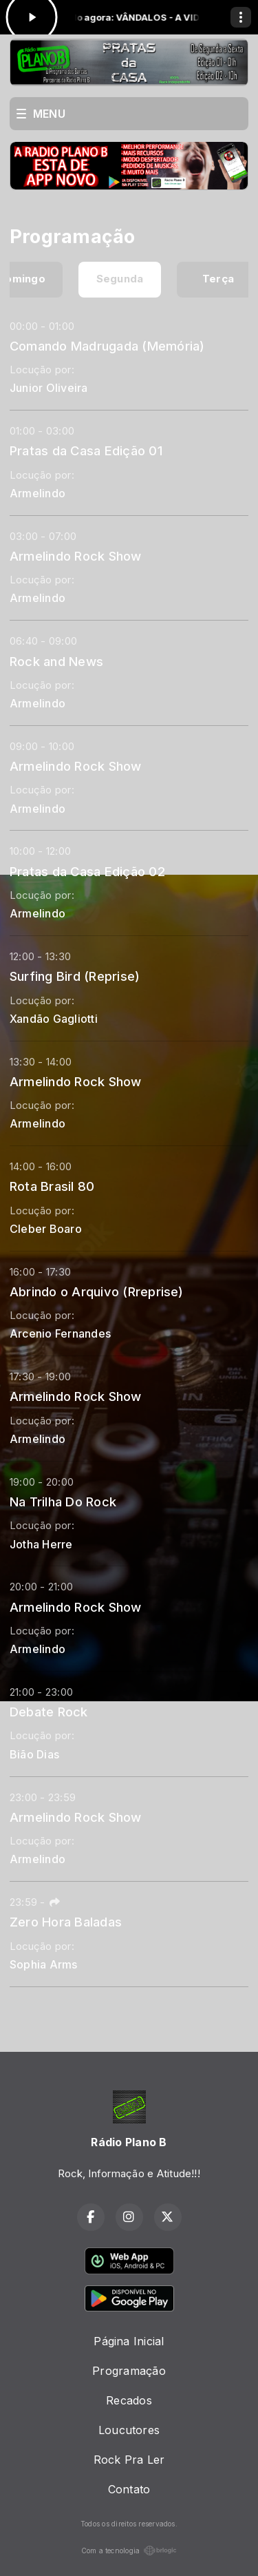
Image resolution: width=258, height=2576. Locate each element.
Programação (129, 2371)
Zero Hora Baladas (66, 1921)
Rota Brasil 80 (52, 1186)
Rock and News (56, 661)
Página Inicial (129, 2341)
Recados (129, 2400)
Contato (129, 2489)
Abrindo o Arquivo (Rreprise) (97, 1291)
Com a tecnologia (129, 2550)
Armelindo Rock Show (76, 555)
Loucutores (129, 2430)
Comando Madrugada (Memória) (107, 345)
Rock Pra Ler (129, 2459)
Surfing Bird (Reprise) (75, 976)
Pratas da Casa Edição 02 (87, 871)
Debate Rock (49, 1711)
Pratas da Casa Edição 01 (86, 450)
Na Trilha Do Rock (63, 1501)
